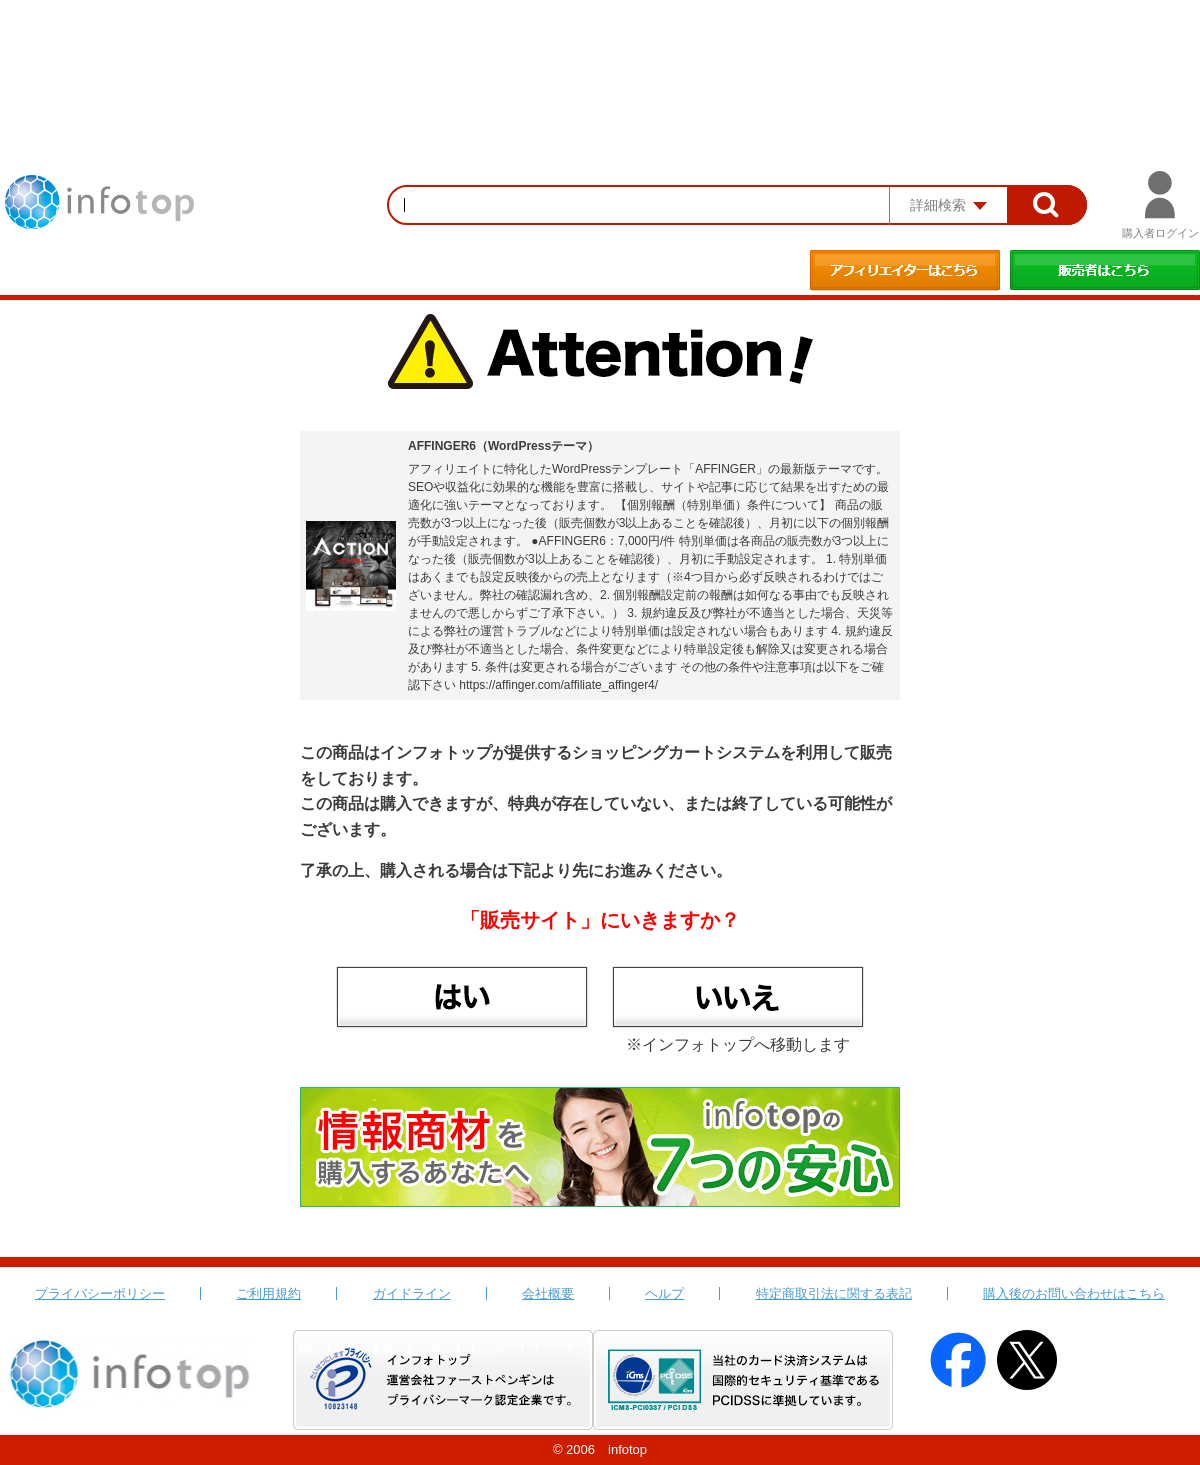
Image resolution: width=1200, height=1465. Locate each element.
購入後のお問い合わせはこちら (1074, 1293)
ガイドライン (412, 1293)
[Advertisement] (600, 55)
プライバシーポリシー (100, 1293)
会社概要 (548, 1293)
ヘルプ (664, 1293)
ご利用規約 (268, 1293)
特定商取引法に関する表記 (834, 1293)
